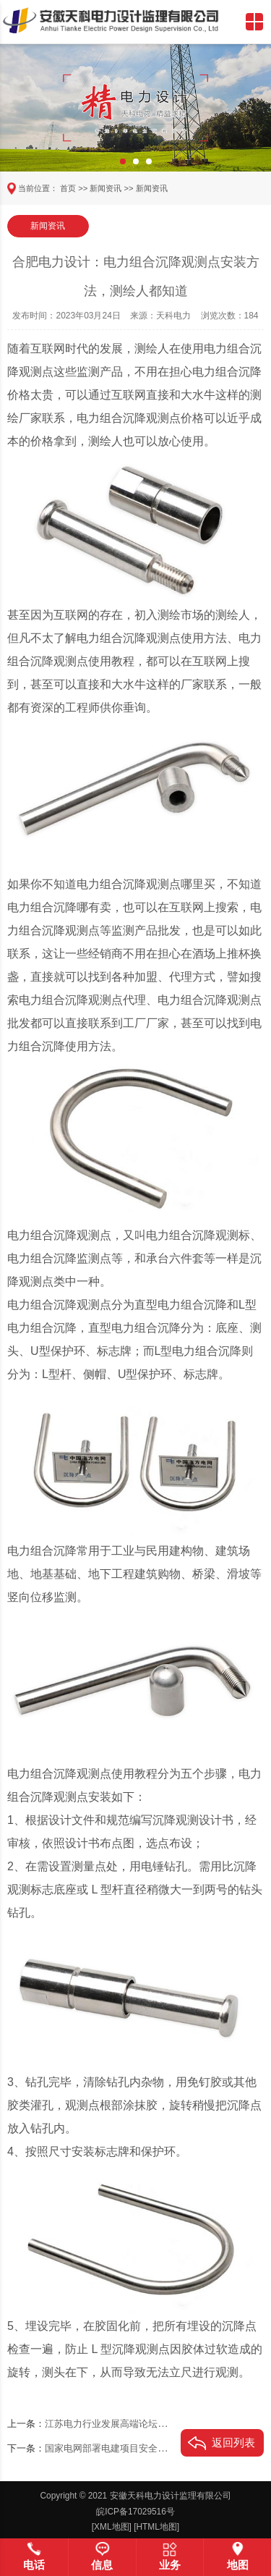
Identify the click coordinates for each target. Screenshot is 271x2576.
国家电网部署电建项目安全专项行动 (120, 2449)
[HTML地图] (156, 2527)
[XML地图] (112, 2527)
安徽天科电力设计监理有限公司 (170, 2496)
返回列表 (233, 2442)
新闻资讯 (105, 188)
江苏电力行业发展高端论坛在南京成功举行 (134, 2424)
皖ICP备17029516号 (135, 2512)
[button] (123, 161)
